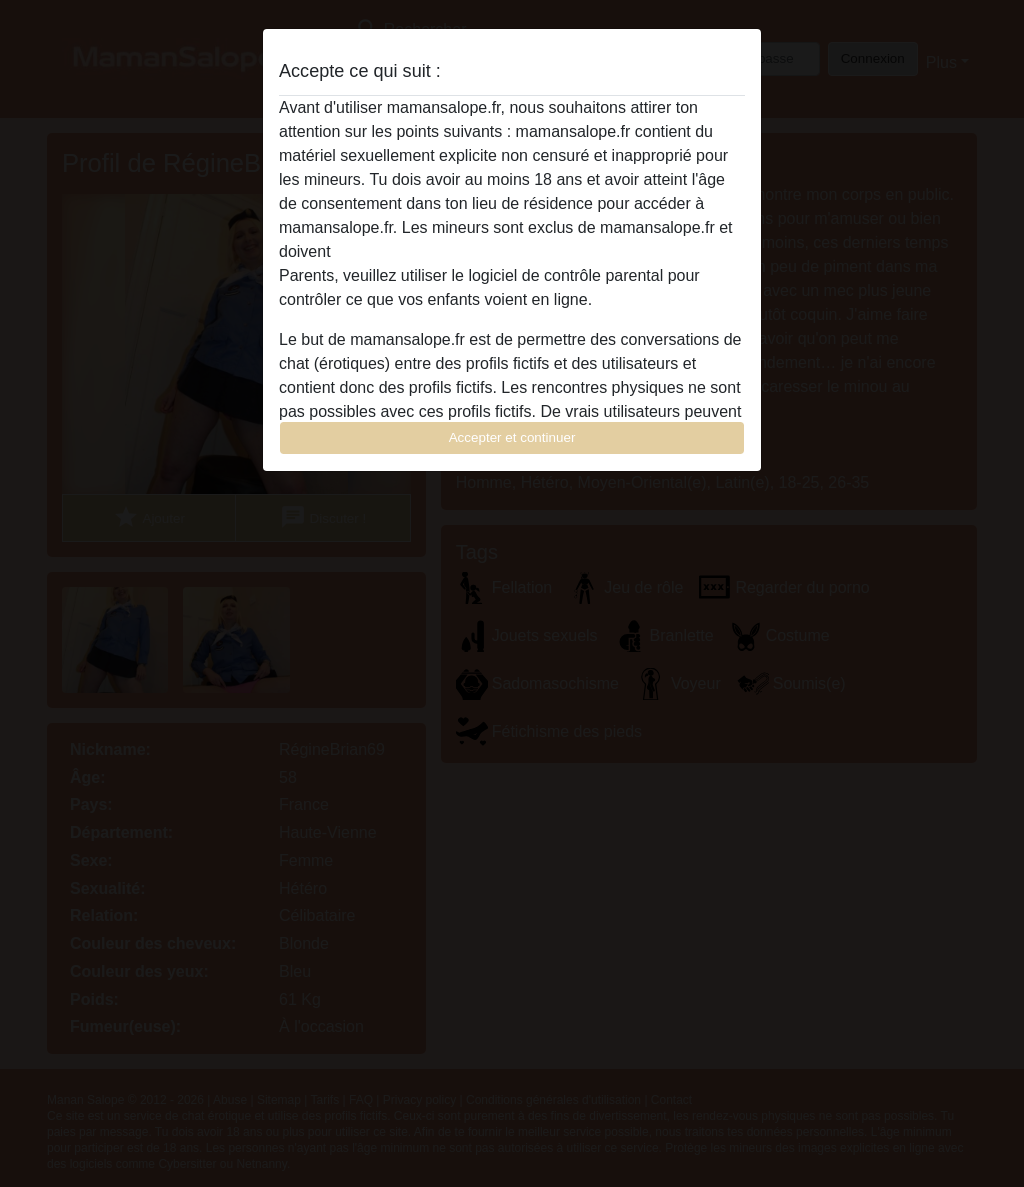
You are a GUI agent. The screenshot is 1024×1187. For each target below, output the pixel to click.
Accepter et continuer (512, 437)
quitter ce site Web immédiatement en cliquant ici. (511, 251)
